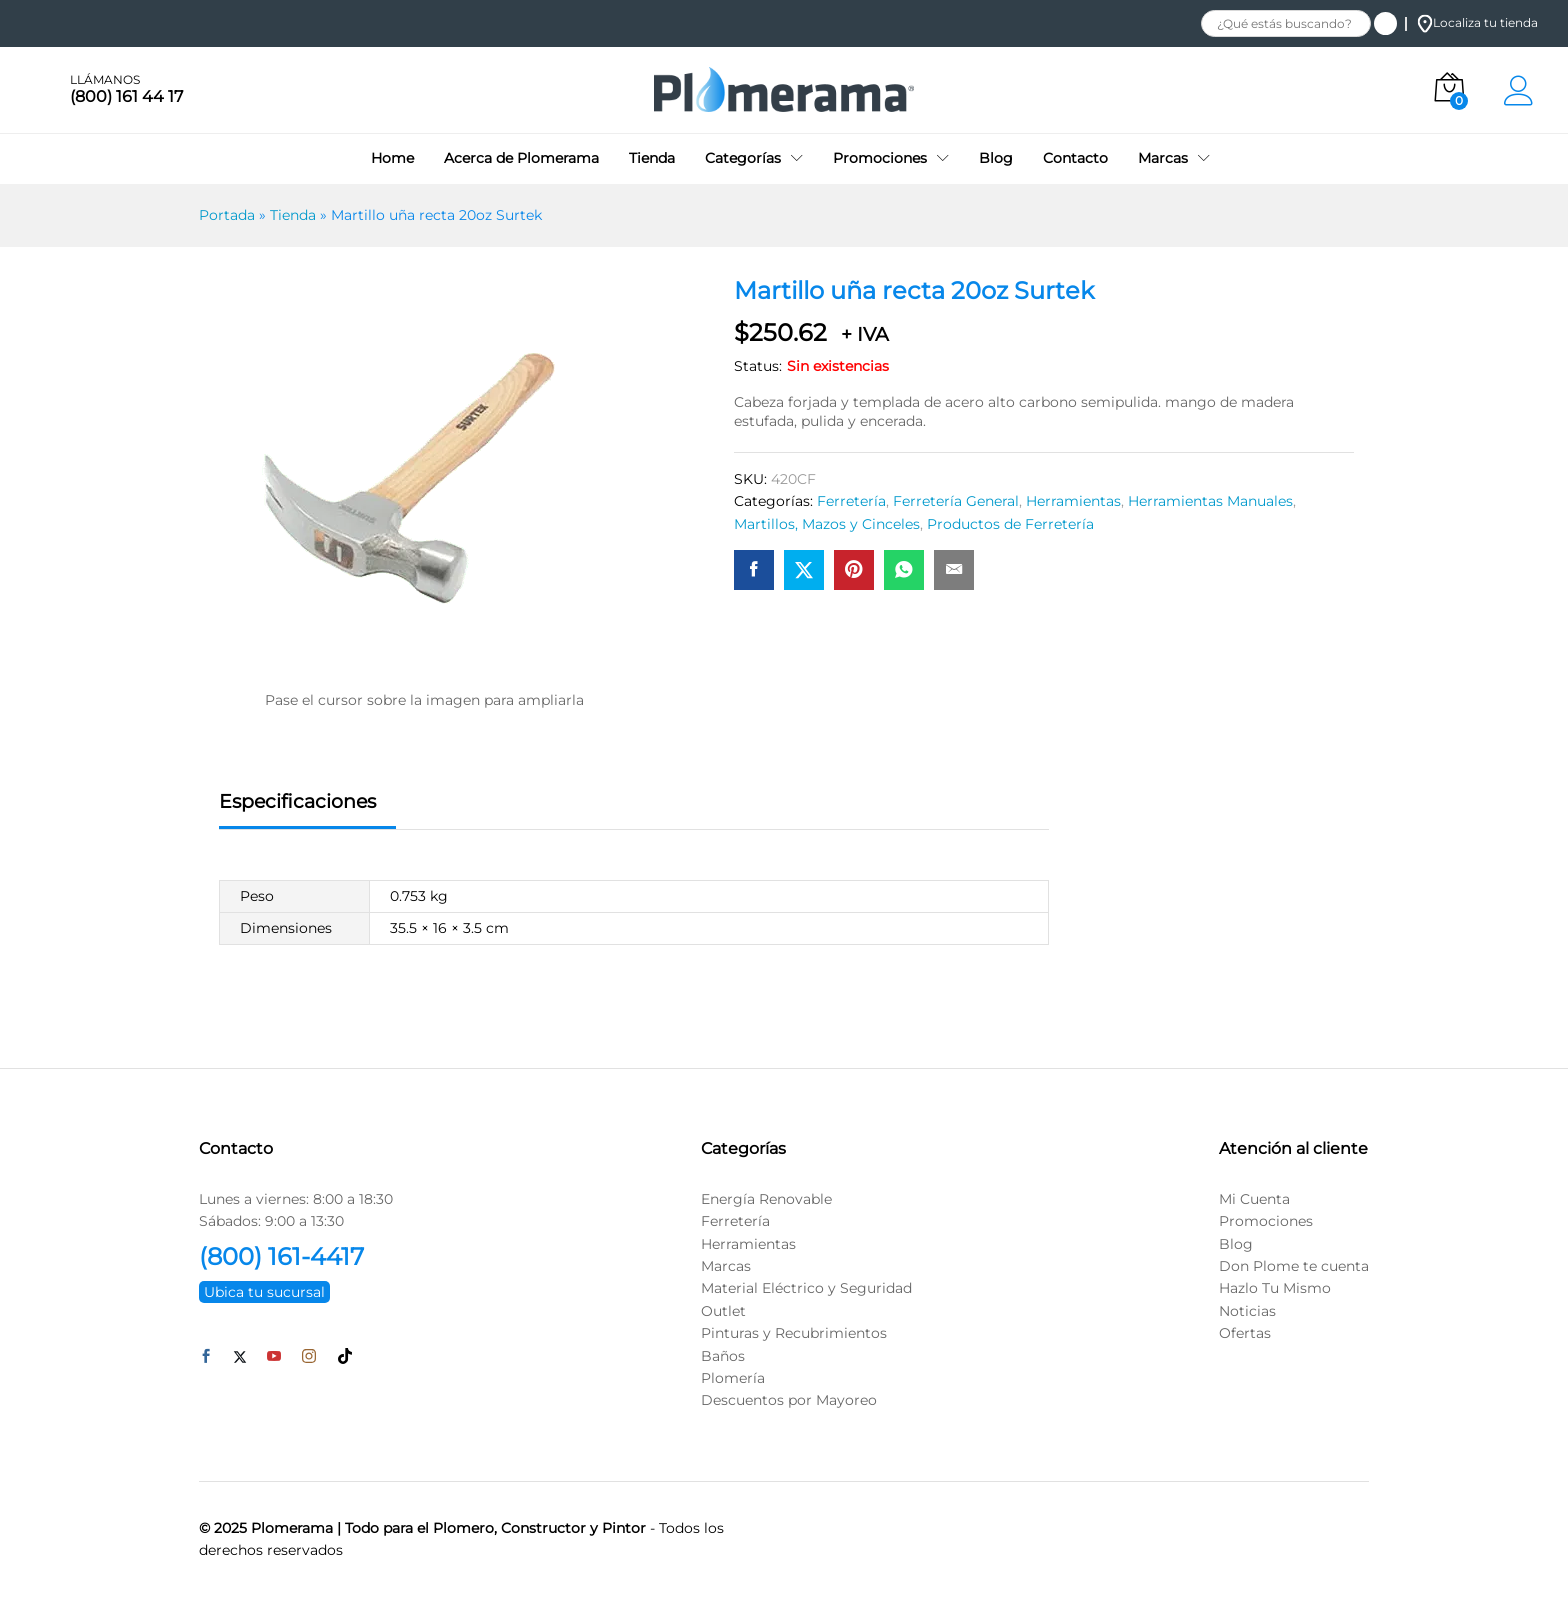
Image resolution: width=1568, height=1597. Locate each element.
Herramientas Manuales (1210, 501)
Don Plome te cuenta (1294, 1266)
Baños (723, 1356)
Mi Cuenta (1254, 1199)
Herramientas (1073, 501)
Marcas (726, 1266)
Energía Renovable (766, 1199)
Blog (996, 158)
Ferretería (851, 501)
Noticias (1247, 1311)
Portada (227, 215)
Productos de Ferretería (1010, 524)
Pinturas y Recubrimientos (794, 1333)
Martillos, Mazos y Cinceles (827, 524)
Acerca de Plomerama (521, 158)
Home (392, 158)
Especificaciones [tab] (297, 801)
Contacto (1075, 158)
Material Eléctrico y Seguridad (806, 1288)
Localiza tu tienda (1477, 22)
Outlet (723, 1311)
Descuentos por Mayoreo (789, 1400)
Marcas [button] (1163, 158)
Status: (758, 366)
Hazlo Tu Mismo (1275, 1288)
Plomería (733, 1378)
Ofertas (1245, 1333)
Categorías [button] (743, 158)
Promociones (1266, 1221)
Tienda (652, 158)
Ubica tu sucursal (264, 1292)
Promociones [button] (880, 158)
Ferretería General (956, 501)
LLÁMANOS (105, 80)
